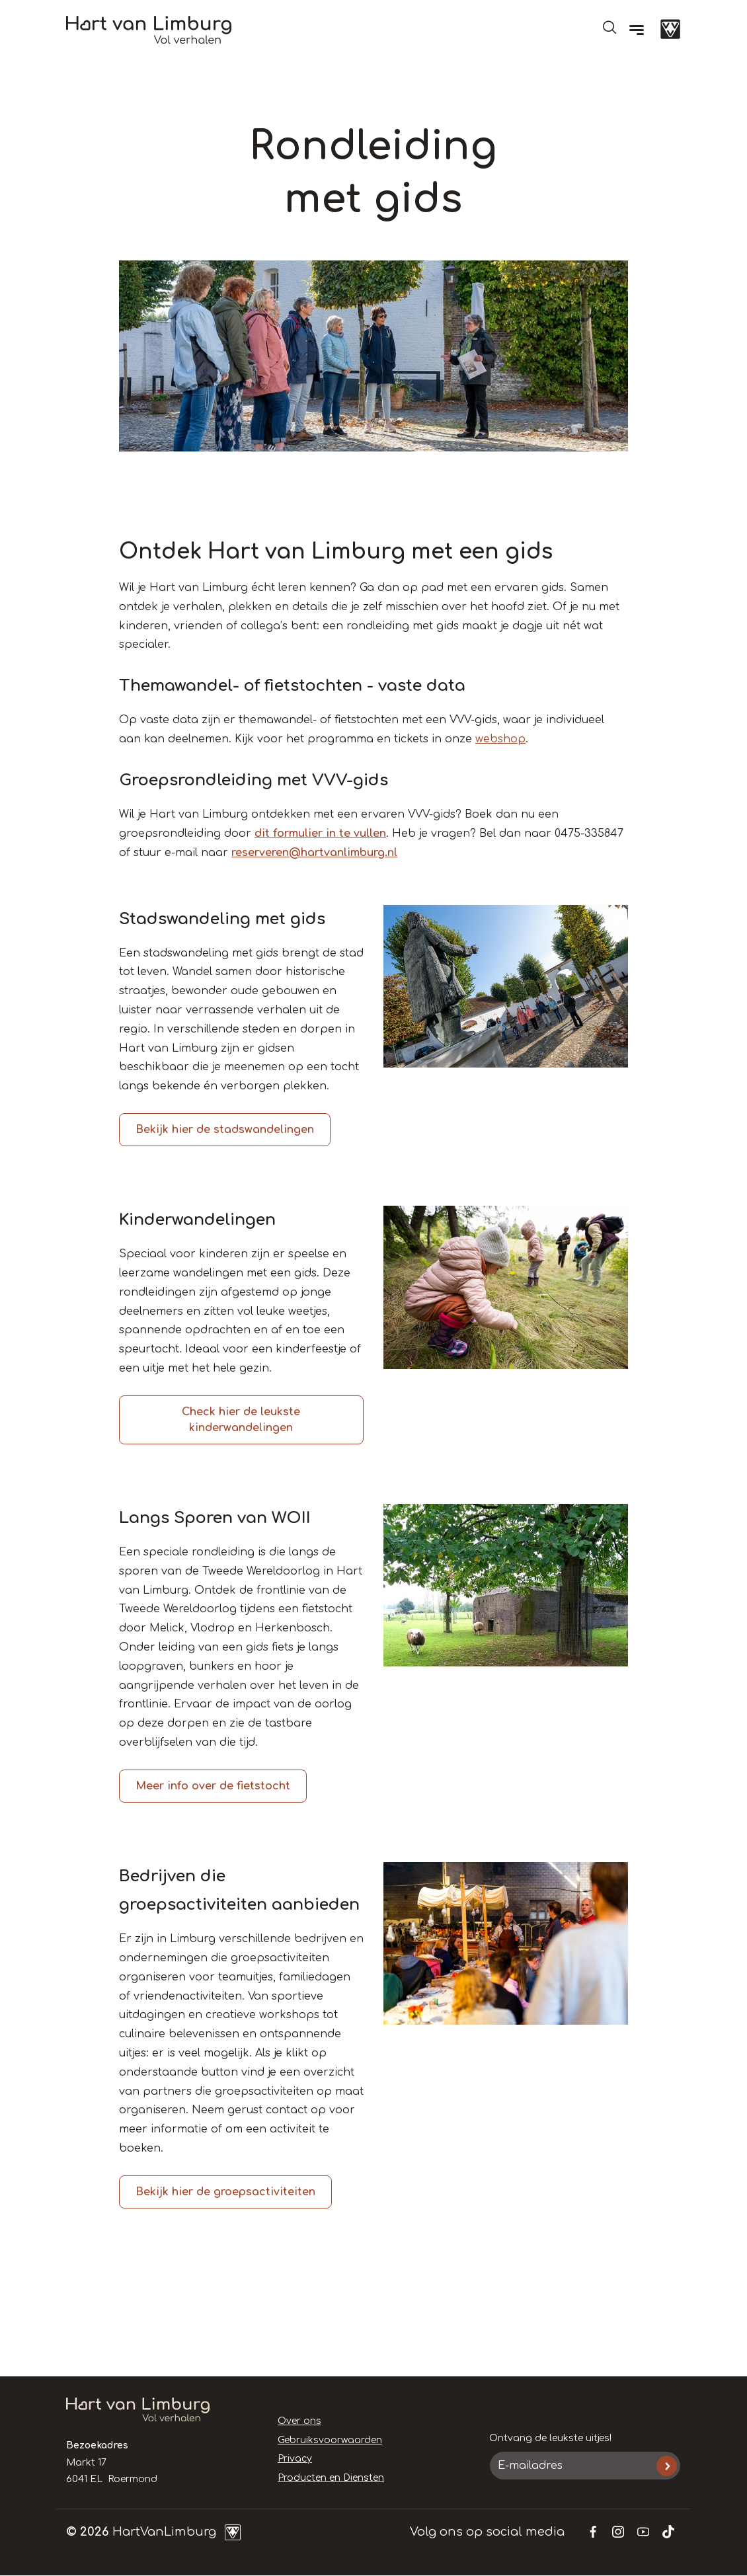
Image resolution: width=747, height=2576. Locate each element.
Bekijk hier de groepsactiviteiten (225, 2192)
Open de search (609, 27)
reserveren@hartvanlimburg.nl (314, 853)
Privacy (295, 2459)
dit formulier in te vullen (320, 833)
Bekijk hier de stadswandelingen (225, 1130)
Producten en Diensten (331, 2478)
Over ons (299, 2421)
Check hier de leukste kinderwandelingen (241, 1420)
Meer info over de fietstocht (213, 1786)
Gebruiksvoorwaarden (330, 2440)
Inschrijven (666, 2466)
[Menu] (636, 29)
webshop (500, 739)
